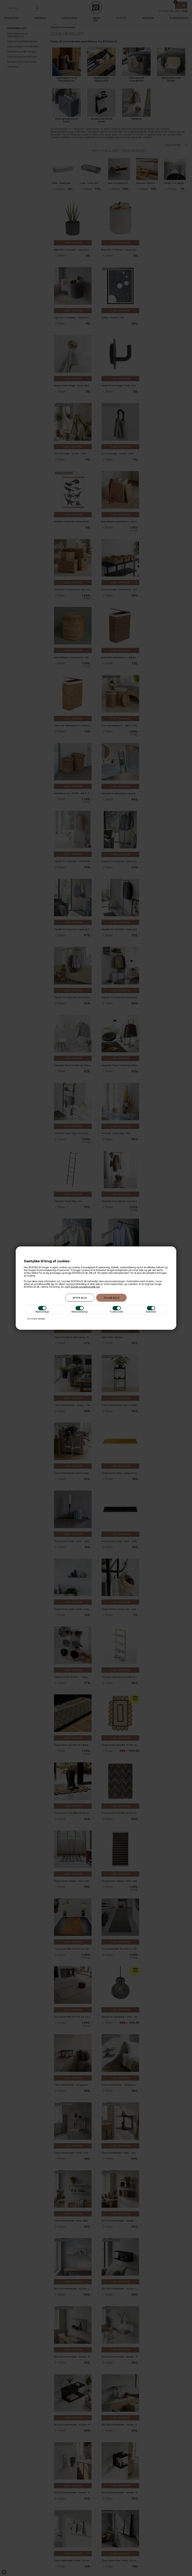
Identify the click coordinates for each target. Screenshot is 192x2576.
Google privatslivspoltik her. (85, 1286)
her (52, 1284)
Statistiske (151, 1309)
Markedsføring (79, 1309)
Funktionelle (116, 1309)
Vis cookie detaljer (36, 1318)
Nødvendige (42, 1309)
